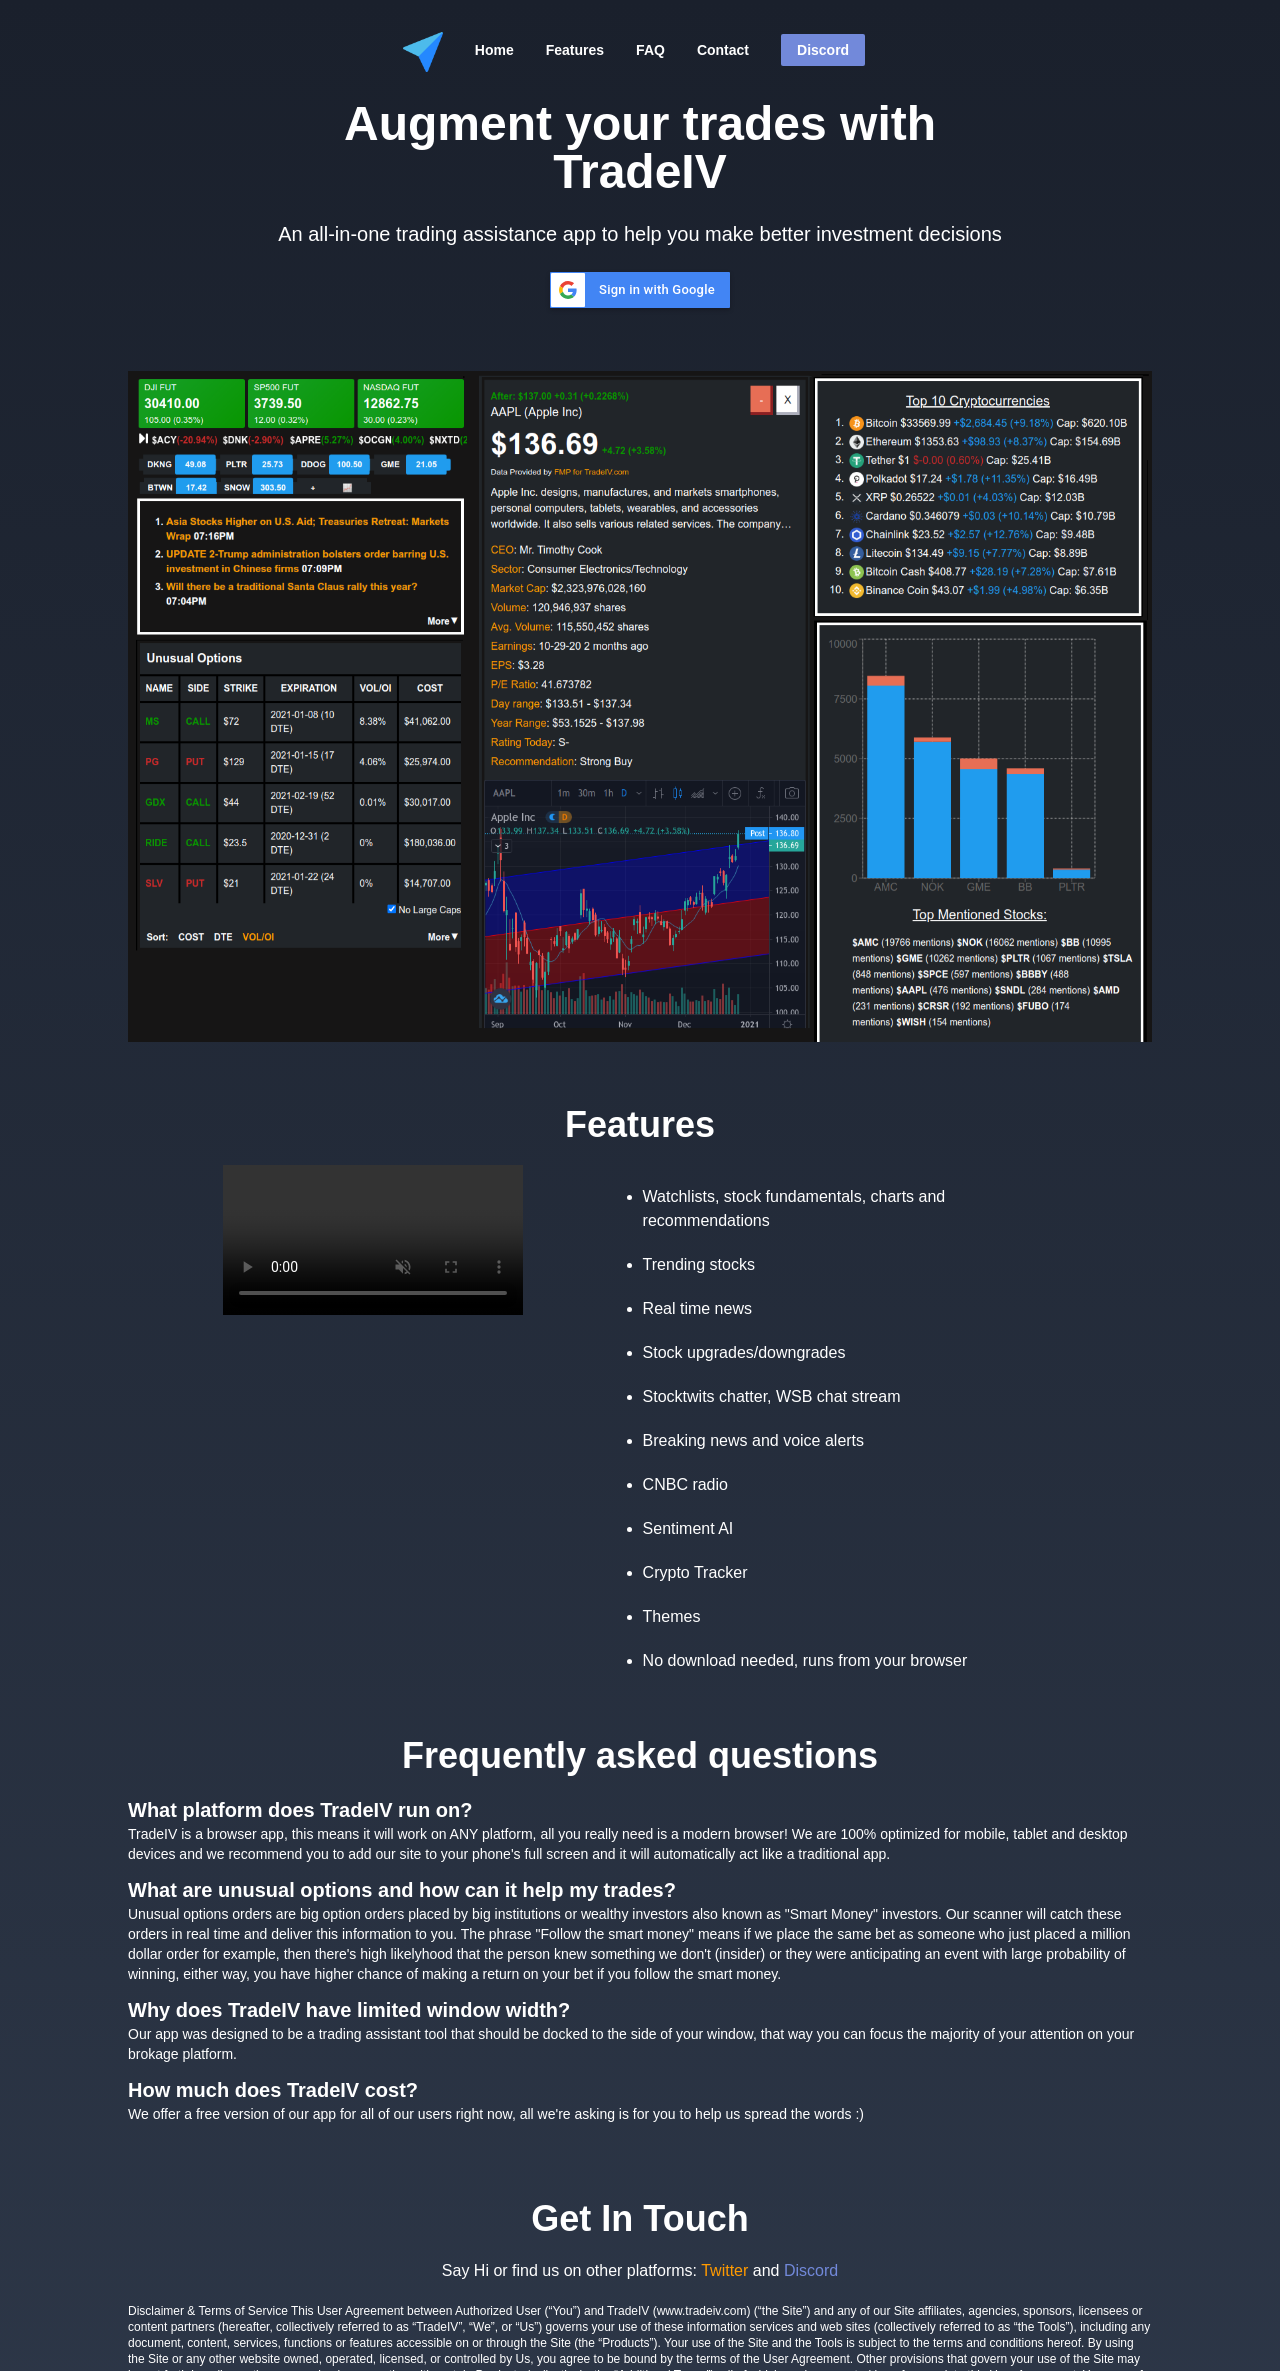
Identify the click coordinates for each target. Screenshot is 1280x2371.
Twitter (724, 2270)
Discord (823, 50)
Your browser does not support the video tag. (373, 1240)
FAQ (650, 50)
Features (575, 50)
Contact (723, 50)
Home (494, 50)
